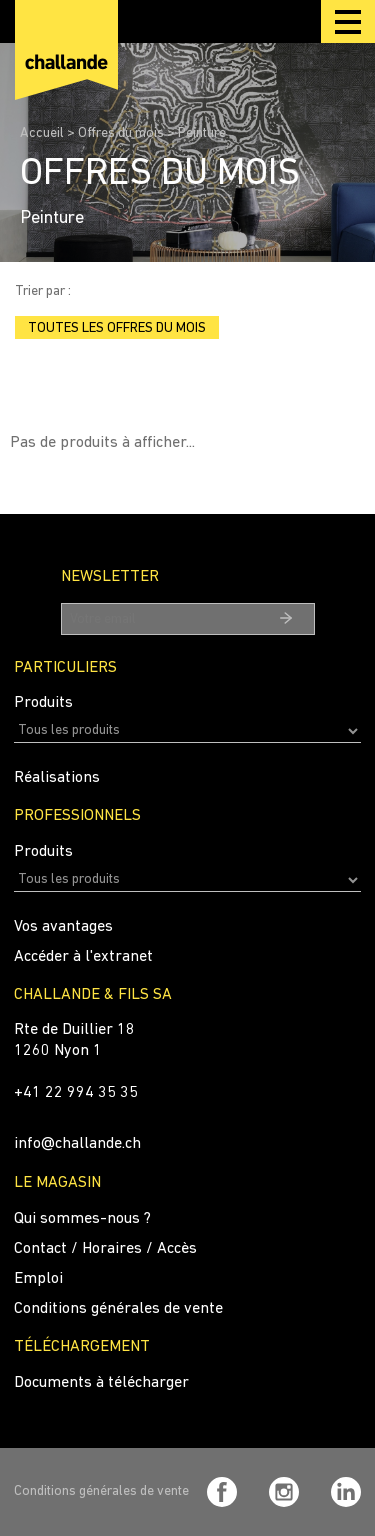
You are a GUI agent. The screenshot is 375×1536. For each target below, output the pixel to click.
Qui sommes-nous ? (82, 1219)
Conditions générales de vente (118, 1309)
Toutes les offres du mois (117, 328)
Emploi (38, 1279)
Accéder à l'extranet (83, 957)
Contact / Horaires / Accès (105, 1249)
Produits (43, 703)
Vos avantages (63, 927)
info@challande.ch (77, 1144)
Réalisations (57, 778)
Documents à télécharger (101, 1383)
